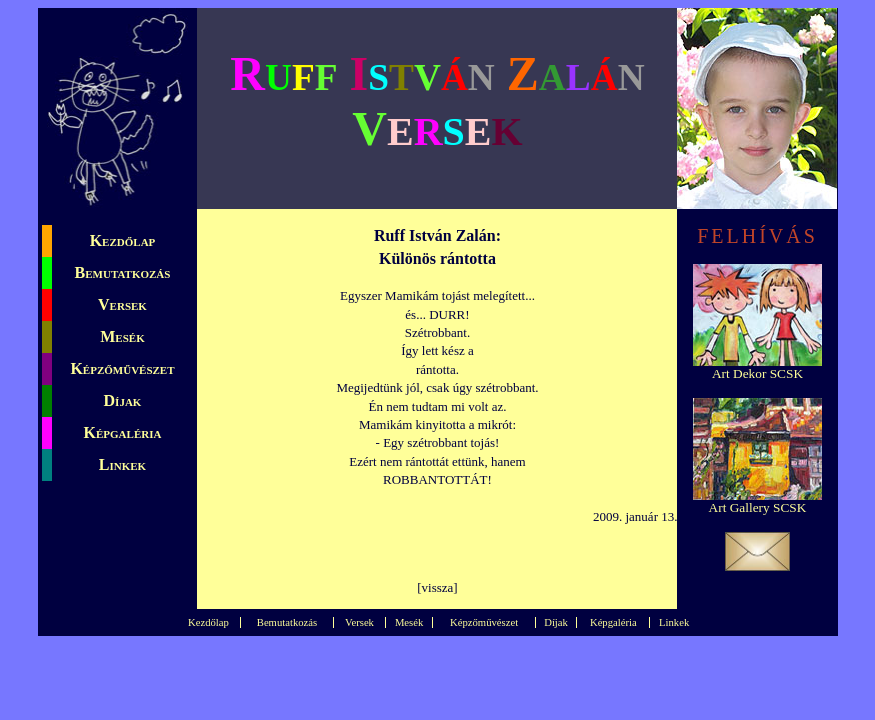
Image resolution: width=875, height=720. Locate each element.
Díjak (123, 400)
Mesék (122, 336)
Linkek (122, 464)
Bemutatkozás (123, 272)
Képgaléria (123, 432)
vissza (438, 587)
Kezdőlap (123, 240)
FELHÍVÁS (757, 236)
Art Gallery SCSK (758, 507)
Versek (122, 304)
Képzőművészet (122, 368)
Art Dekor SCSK (757, 373)
